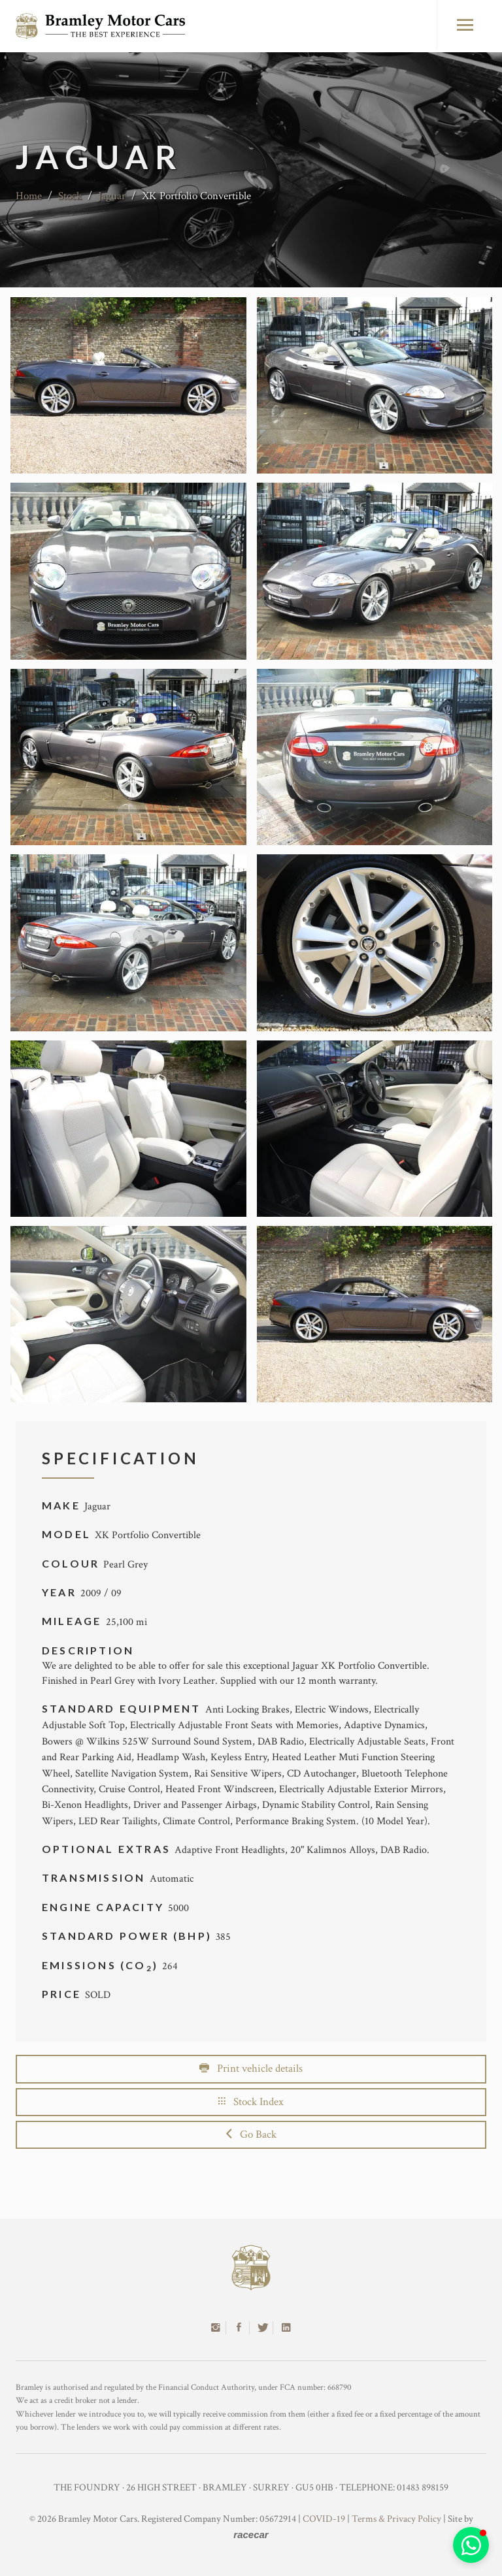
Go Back (251, 2134)
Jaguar (112, 196)
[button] (471, 2545)
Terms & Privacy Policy (396, 2519)
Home (29, 196)
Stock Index (251, 2102)
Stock (70, 196)
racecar (250, 2534)
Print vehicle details (251, 2068)
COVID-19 (324, 2519)
